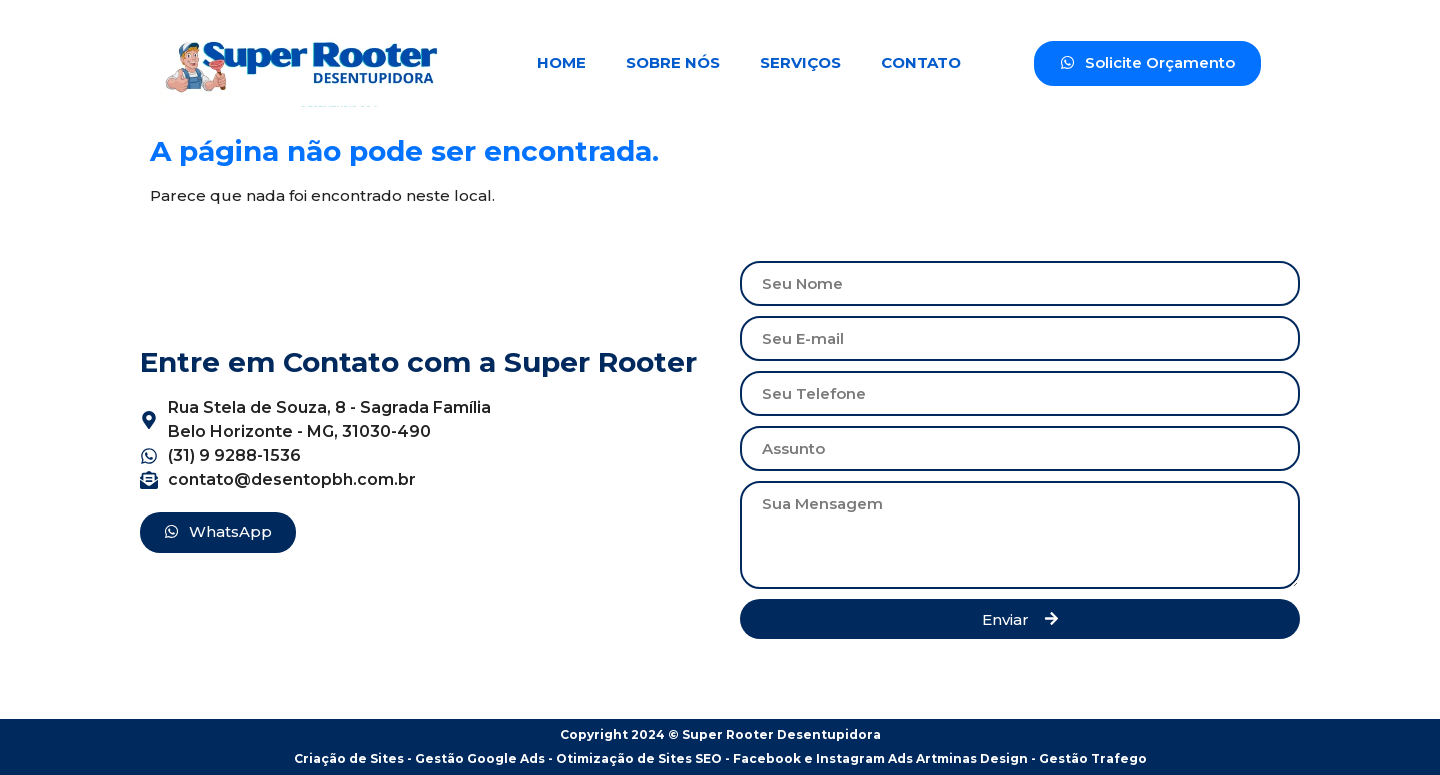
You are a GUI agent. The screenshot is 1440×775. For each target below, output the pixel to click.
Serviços (800, 62)
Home (561, 62)
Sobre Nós (673, 62)
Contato (921, 62)
